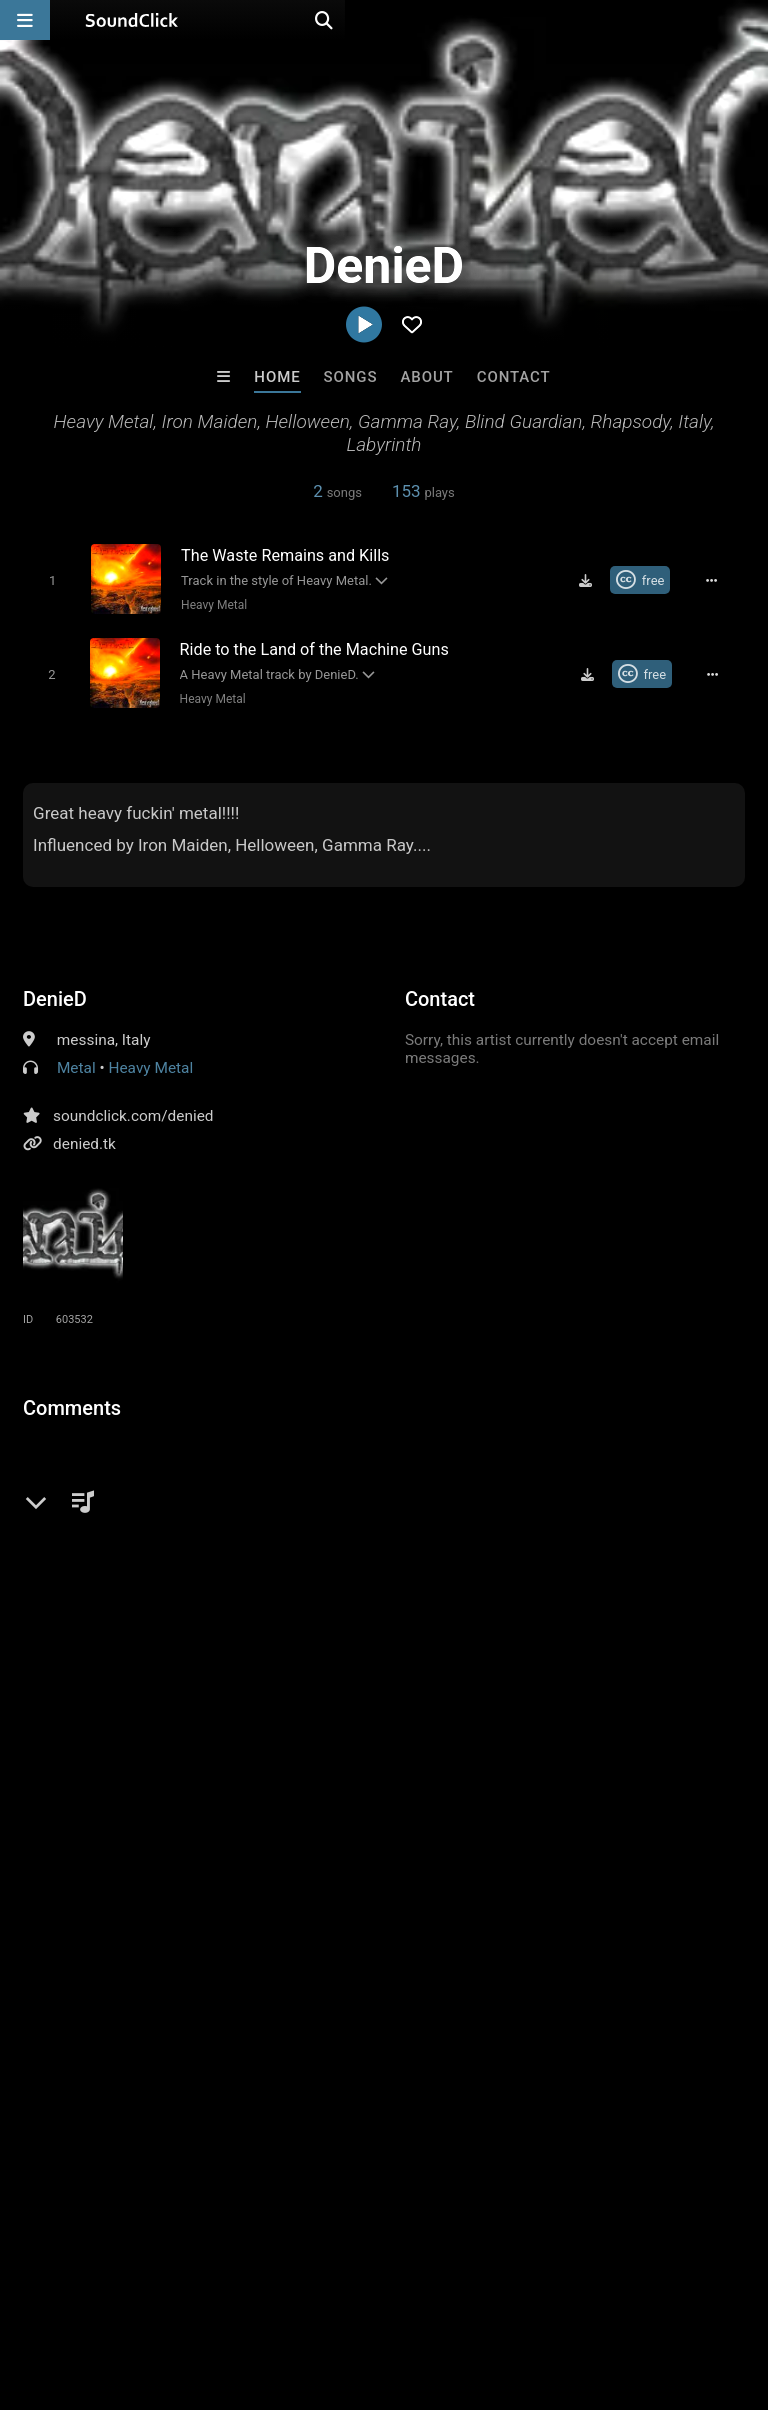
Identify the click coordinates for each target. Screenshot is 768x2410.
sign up (102, 1485)
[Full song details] (719, 580)
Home (277, 377)
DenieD (55, 995)
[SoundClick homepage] (132, 20)
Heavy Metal (209, 604)
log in (174, 1485)
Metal (76, 1064)
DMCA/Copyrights (372, 2291)
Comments (72, 1404)
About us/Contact (177, 2291)
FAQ (84, 2291)
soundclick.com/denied (133, 1112)
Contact (514, 377)
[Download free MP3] (593, 580)
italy (141, 1611)
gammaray (669, 1611)
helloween (503, 1611)
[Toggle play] (46, 579)
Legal (539, 2291)
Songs (351, 377)
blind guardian (402, 1611)
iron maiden (214, 1611)
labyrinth (585, 1611)
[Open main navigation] (25, 20)
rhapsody (303, 1611)
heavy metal (68, 1611)
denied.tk (84, 1140)
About (426, 377)
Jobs (274, 2291)
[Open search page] (748, 20)
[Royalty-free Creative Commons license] (647, 580)
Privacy (477, 2291)
